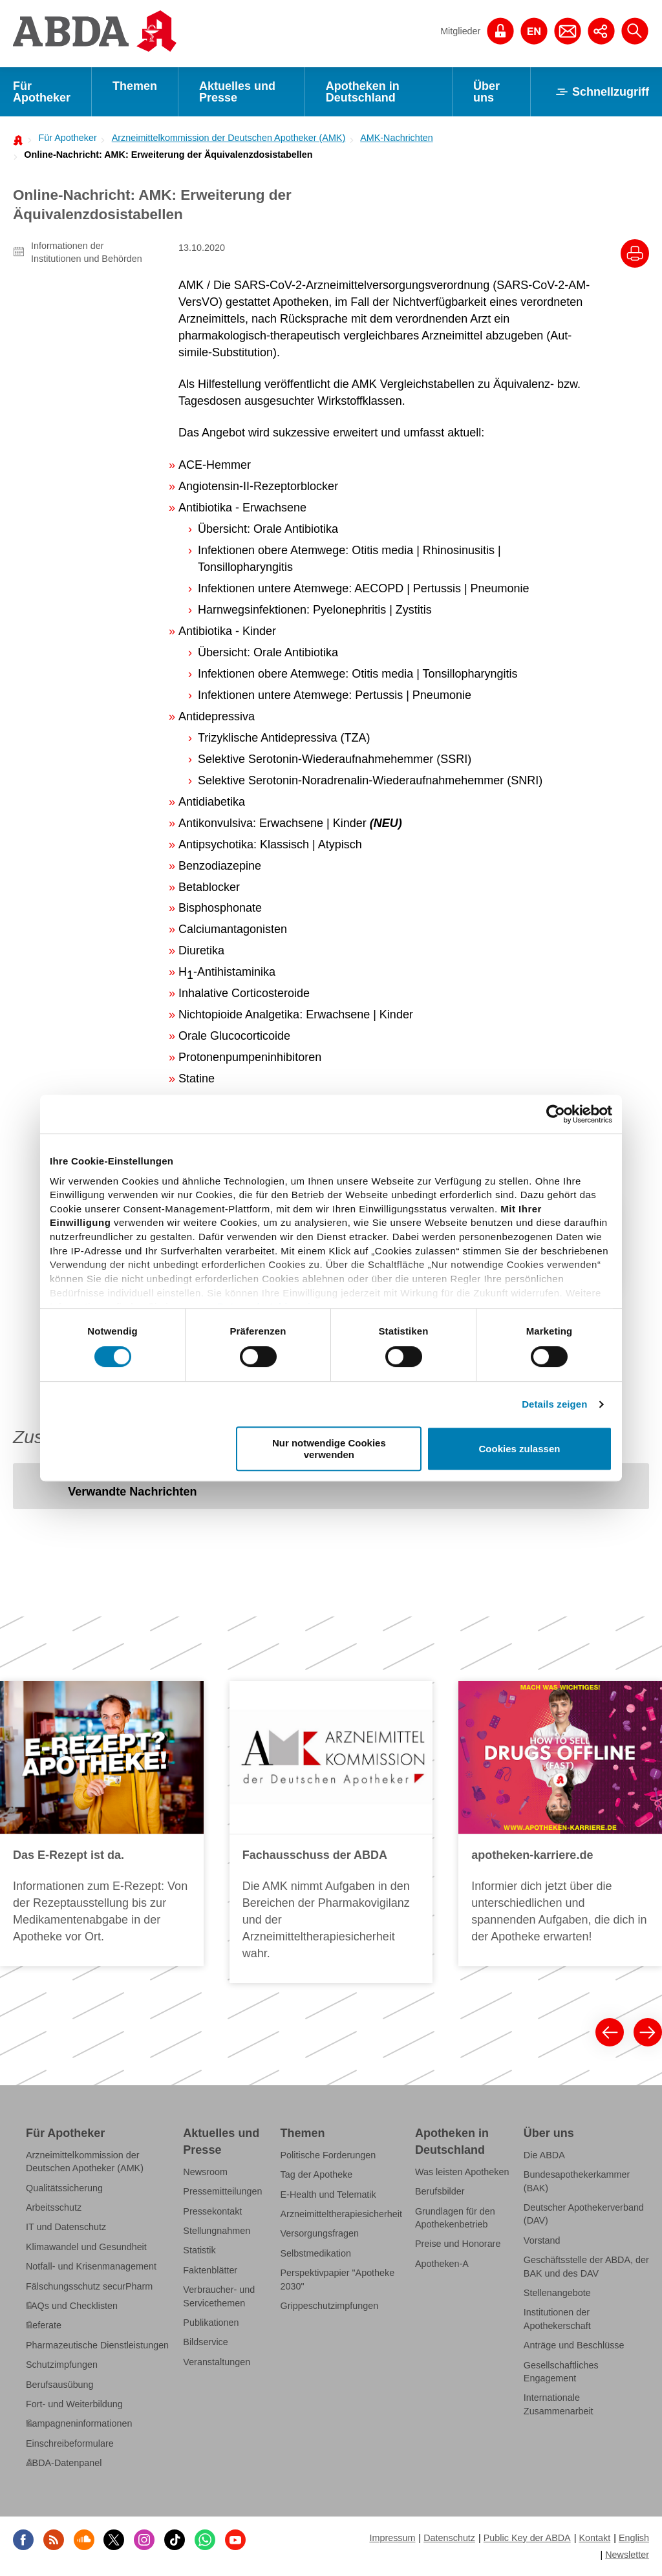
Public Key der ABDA (527, 2538)
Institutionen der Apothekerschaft (557, 2318)
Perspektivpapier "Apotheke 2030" (338, 2279)
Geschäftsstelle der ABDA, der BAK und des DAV (586, 2266)
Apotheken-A (442, 2264)
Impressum (392, 2538)
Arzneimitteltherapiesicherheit (341, 2214)
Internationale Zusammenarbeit (558, 2404)
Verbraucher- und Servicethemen (219, 2296)
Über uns (486, 92)
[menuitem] (63, 137)
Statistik (199, 2250)
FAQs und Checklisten (72, 2306)
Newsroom (205, 2172)
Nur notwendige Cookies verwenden (329, 1448)
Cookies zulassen (520, 1448)
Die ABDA (544, 2155)
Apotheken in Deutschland (363, 92)
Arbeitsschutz (53, 2207)
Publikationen (211, 2322)
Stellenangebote (557, 2293)
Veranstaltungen (216, 2362)
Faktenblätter (210, 2270)
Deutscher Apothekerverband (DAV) (584, 2214)
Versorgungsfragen (320, 2233)
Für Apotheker (41, 92)
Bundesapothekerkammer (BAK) (577, 2181)
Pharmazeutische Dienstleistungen (97, 2345)
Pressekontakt (212, 2211)
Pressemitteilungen (222, 2191)
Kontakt (594, 2538)
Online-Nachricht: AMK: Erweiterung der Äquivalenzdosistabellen (168, 154)
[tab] (132, 1492)
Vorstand (542, 2240)
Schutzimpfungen (62, 2364)
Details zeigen (554, 1404)
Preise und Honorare (458, 2243)
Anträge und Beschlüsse (574, 2345)
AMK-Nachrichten (396, 138)
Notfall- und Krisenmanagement (91, 2266)
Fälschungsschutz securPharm (89, 2286)
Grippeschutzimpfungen (330, 2306)
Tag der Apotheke (317, 2174)
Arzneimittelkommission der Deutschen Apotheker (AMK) (229, 138)
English (634, 2538)
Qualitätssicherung (64, 2188)
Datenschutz (449, 2538)
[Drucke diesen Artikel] (635, 253)
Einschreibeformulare (70, 2443)
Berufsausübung (60, 2384)
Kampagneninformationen (79, 2423)
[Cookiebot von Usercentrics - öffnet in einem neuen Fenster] (555, 1114)
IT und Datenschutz (66, 2227)
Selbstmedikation (316, 2253)
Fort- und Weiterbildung (74, 2404)
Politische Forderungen (328, 2155)
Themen (134, 86)
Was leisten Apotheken (462, 2172)
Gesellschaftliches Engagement (561, 2371)
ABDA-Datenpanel (63, 2463)
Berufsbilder (440, 2191)
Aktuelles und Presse (237, 92)
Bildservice (205, 2342)
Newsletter (627, 2554)
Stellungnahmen (216, 2231)
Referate (43, 2325)
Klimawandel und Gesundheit (86, 2247)
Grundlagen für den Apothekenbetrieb (455, 2217)
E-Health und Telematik (328, 2194)
